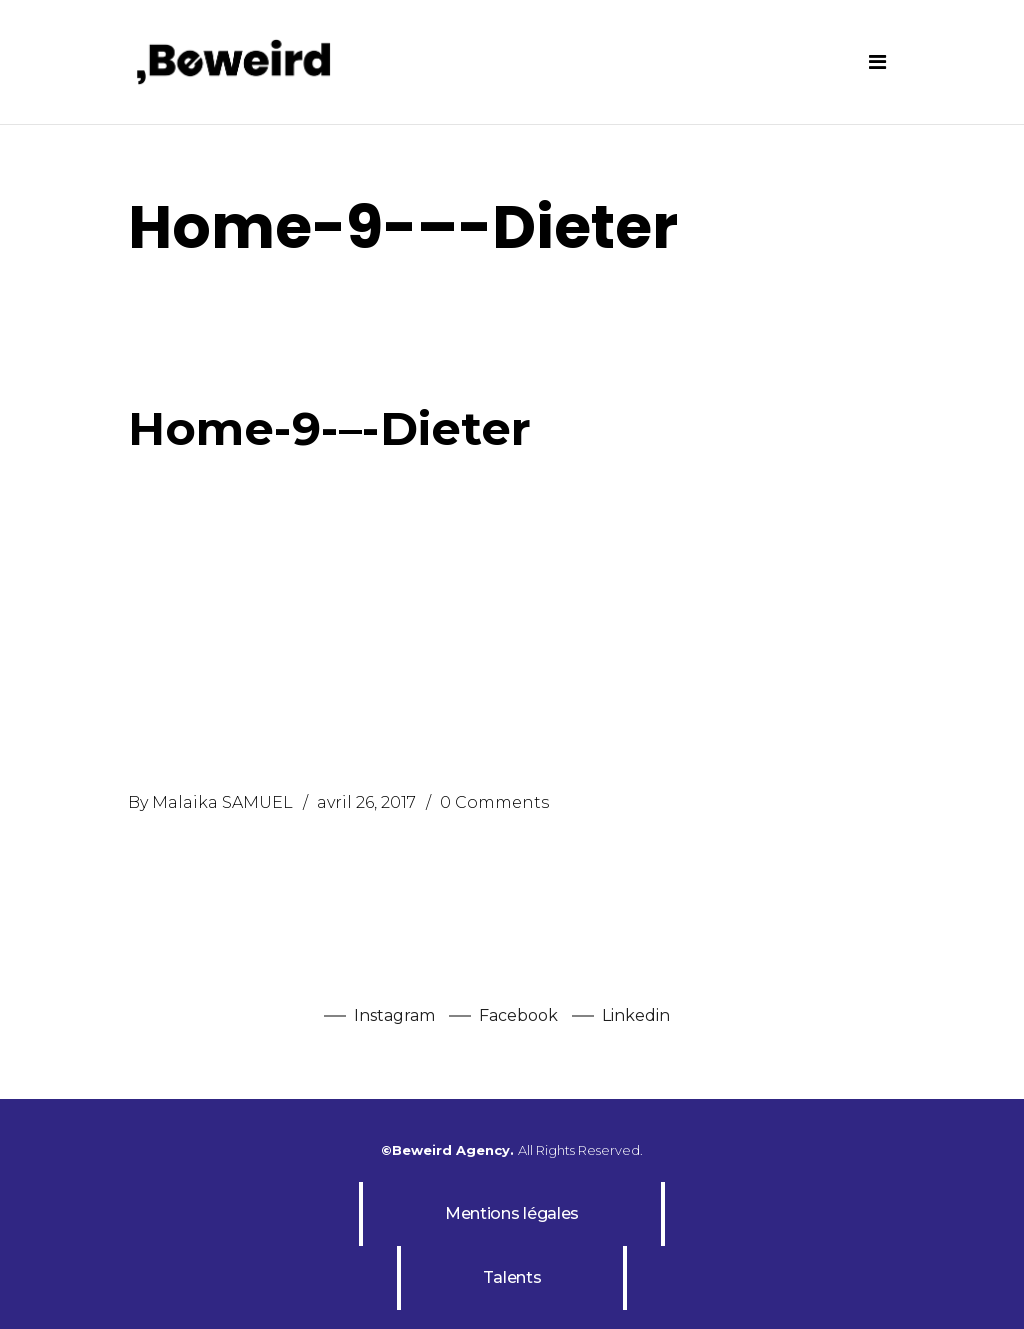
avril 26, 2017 (366, 802)
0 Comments (494, 802)
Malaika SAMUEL (222, 802)
